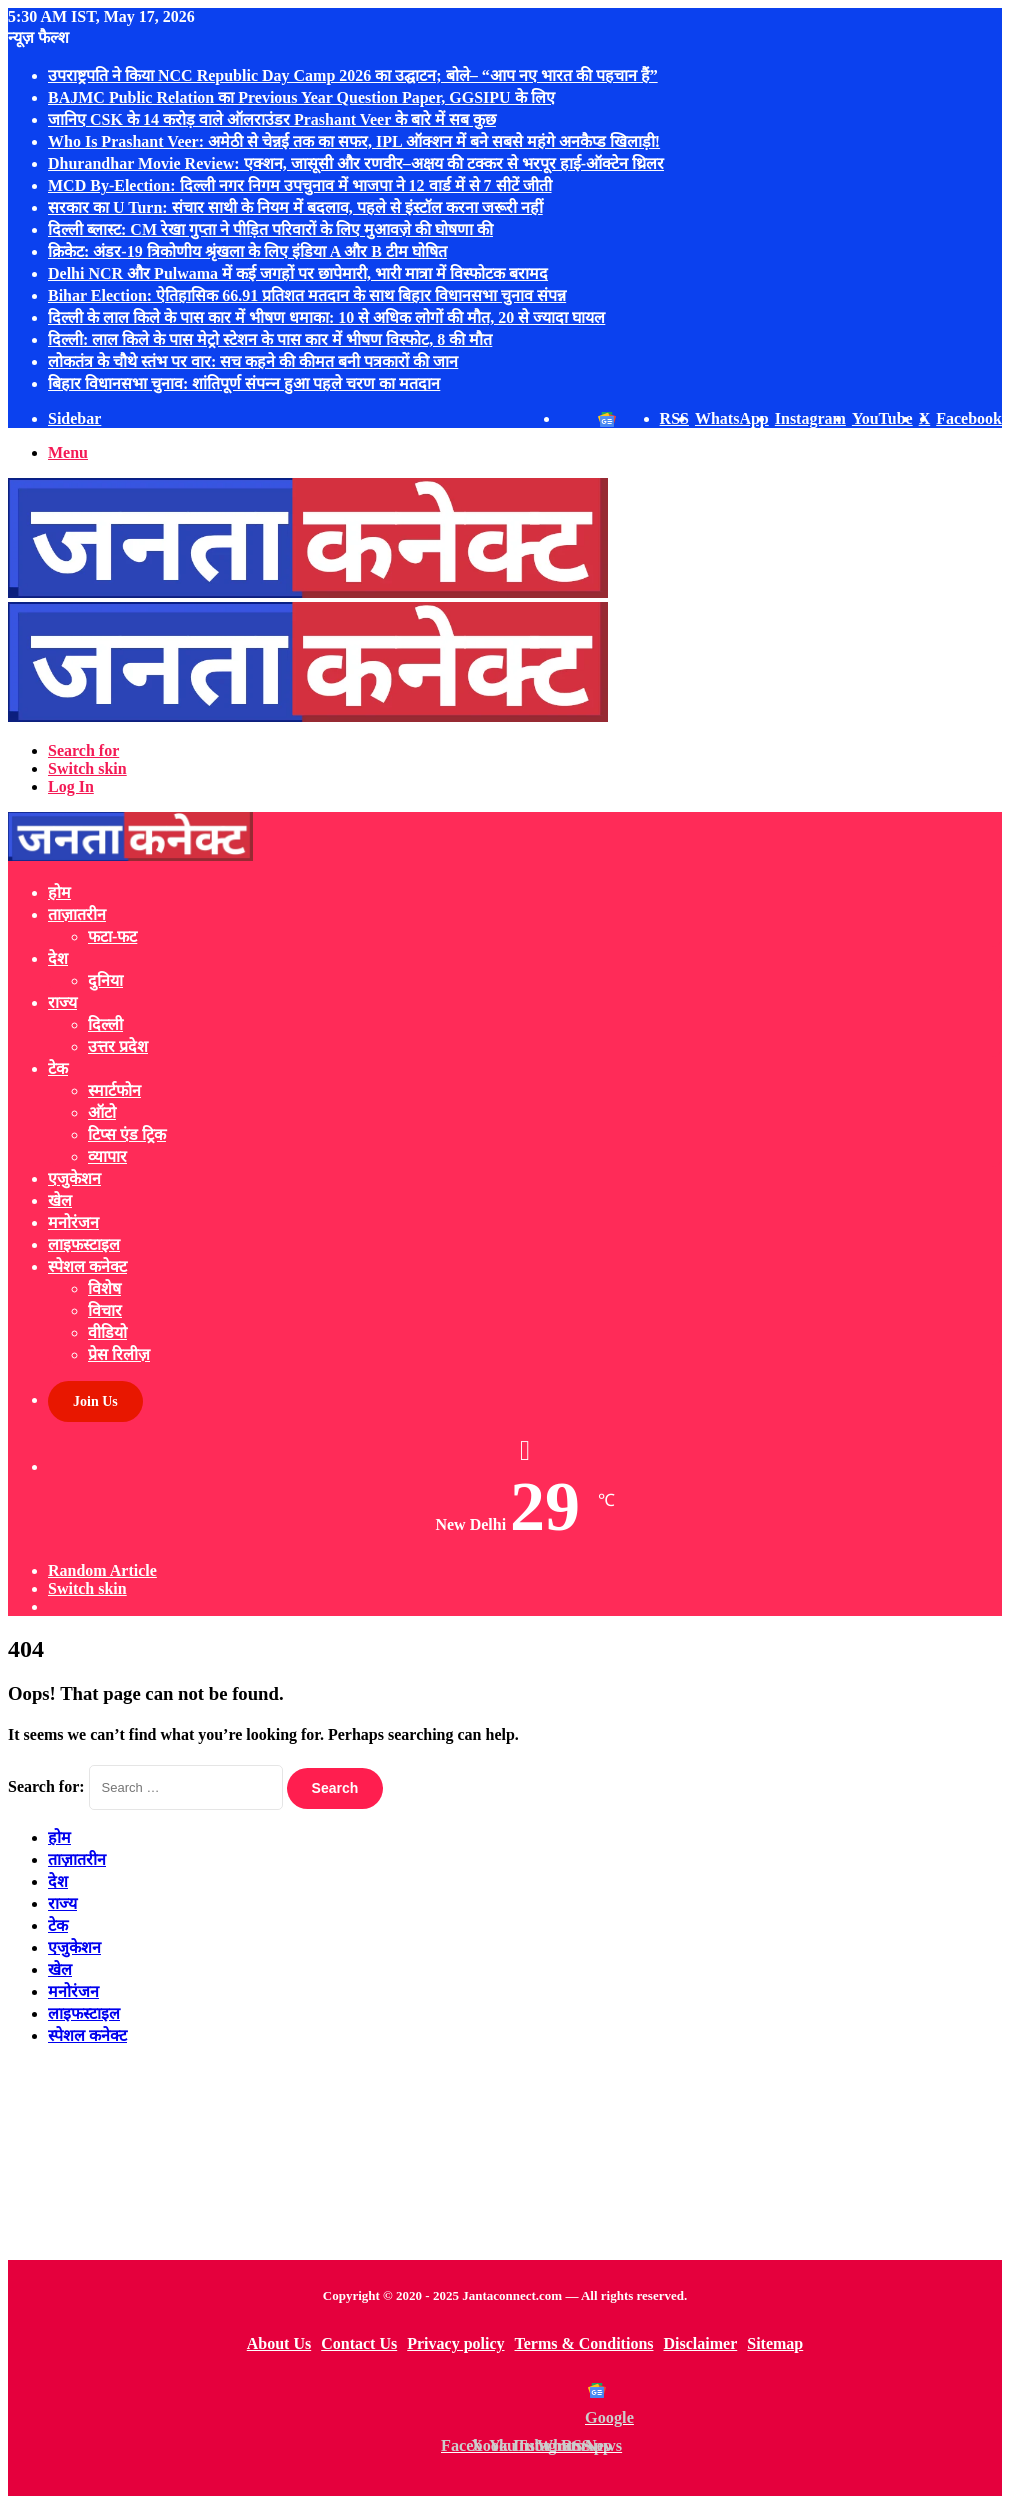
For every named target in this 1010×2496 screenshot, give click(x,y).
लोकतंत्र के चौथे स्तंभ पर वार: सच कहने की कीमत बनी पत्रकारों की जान (253, 361)
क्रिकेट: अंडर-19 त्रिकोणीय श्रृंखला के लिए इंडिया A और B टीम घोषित (247, 251)
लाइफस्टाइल (84, 1244)
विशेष (104, 1288)
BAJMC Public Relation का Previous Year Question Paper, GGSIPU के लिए (301, 97)
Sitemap (775, 2343)
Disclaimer (701, 2343)
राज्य (62, 1002)
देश (58, 958)
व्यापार (107, 1156)
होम (59, 892)
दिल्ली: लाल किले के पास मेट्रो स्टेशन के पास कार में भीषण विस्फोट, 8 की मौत (270, 339)
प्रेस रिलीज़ (119, 1354)
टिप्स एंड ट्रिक (127, 1134)
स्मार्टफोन (114, 1090)
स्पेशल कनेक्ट (87, 1266)
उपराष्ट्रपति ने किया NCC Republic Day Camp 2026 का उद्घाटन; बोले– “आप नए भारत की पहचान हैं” (353, 75)
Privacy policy (455, 2343)
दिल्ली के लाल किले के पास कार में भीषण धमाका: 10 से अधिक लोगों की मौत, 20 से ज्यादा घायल (326, 317)
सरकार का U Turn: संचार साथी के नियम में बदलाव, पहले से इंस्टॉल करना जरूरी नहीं (295, 207)
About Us (279, 2343)
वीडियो (107, 1332)
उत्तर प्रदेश (118, 1046)
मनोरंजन (73, 1222)
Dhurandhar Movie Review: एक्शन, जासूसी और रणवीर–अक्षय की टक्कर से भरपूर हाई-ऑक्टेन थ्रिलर (356, 163)
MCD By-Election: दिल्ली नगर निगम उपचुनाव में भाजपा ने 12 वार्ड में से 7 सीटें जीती (300, 185)
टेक (58, 1068)
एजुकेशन (74, 1178)
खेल (60, 1200)
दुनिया (105, 980)
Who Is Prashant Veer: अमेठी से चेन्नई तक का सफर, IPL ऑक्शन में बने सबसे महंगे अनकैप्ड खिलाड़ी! (354, 141)
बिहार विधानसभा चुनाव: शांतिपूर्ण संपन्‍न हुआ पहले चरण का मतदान (244, 383)
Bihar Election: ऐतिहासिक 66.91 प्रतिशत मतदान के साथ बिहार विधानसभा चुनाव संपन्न (307, 295)
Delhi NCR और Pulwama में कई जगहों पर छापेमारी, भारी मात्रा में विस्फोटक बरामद (298, 273)
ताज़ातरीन (77, 914)
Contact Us (359, 2343)
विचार (105, 1310)
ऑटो (102, 1112)
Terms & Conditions (584, 2343)
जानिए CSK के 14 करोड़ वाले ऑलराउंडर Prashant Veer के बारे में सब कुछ (272, 119)
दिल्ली (105, 1024)
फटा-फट (112, 936)
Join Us (95, 1401)
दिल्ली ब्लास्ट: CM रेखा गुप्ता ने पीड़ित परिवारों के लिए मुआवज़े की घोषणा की (270, 229)
